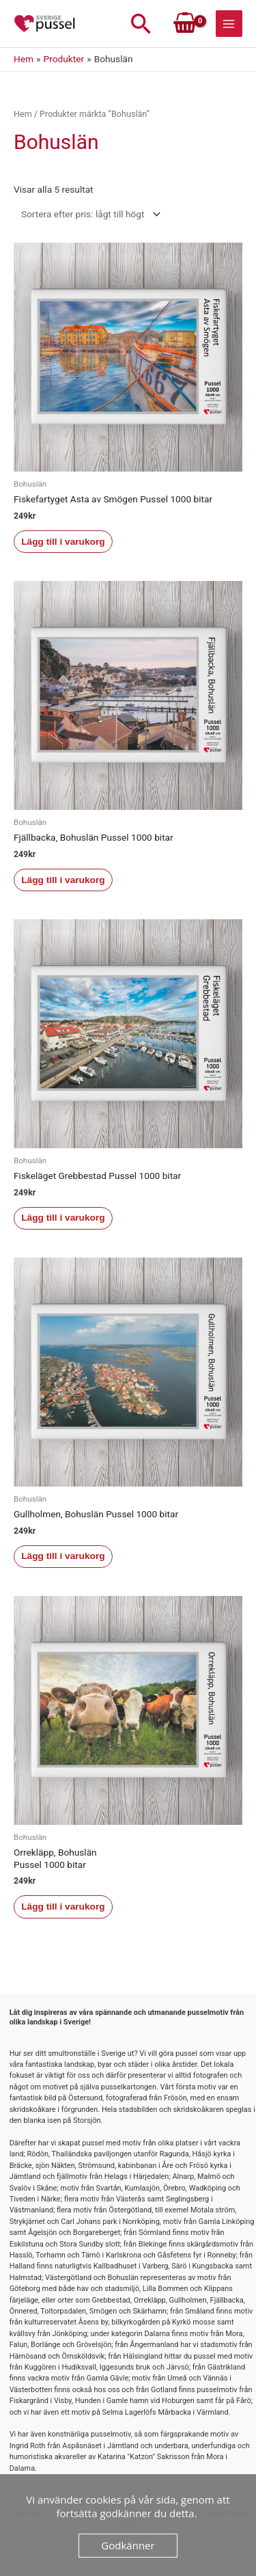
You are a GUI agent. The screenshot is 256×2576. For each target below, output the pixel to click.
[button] (141, 24)
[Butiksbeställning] (88, 214)
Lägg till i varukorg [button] (62, 542)
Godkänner (127, 2545)
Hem (23, 114)
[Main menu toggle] (229, 23)
